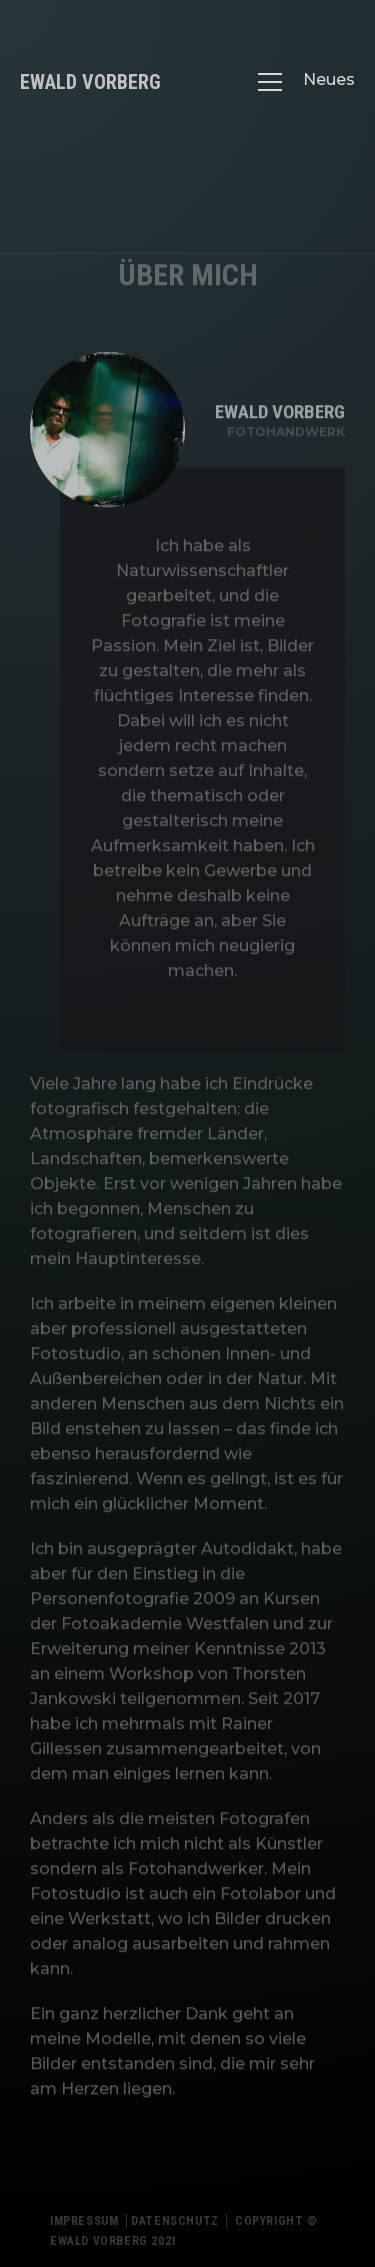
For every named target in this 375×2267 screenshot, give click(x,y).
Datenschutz (175, 2230)
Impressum (84, 2230)
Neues (329, 79)
